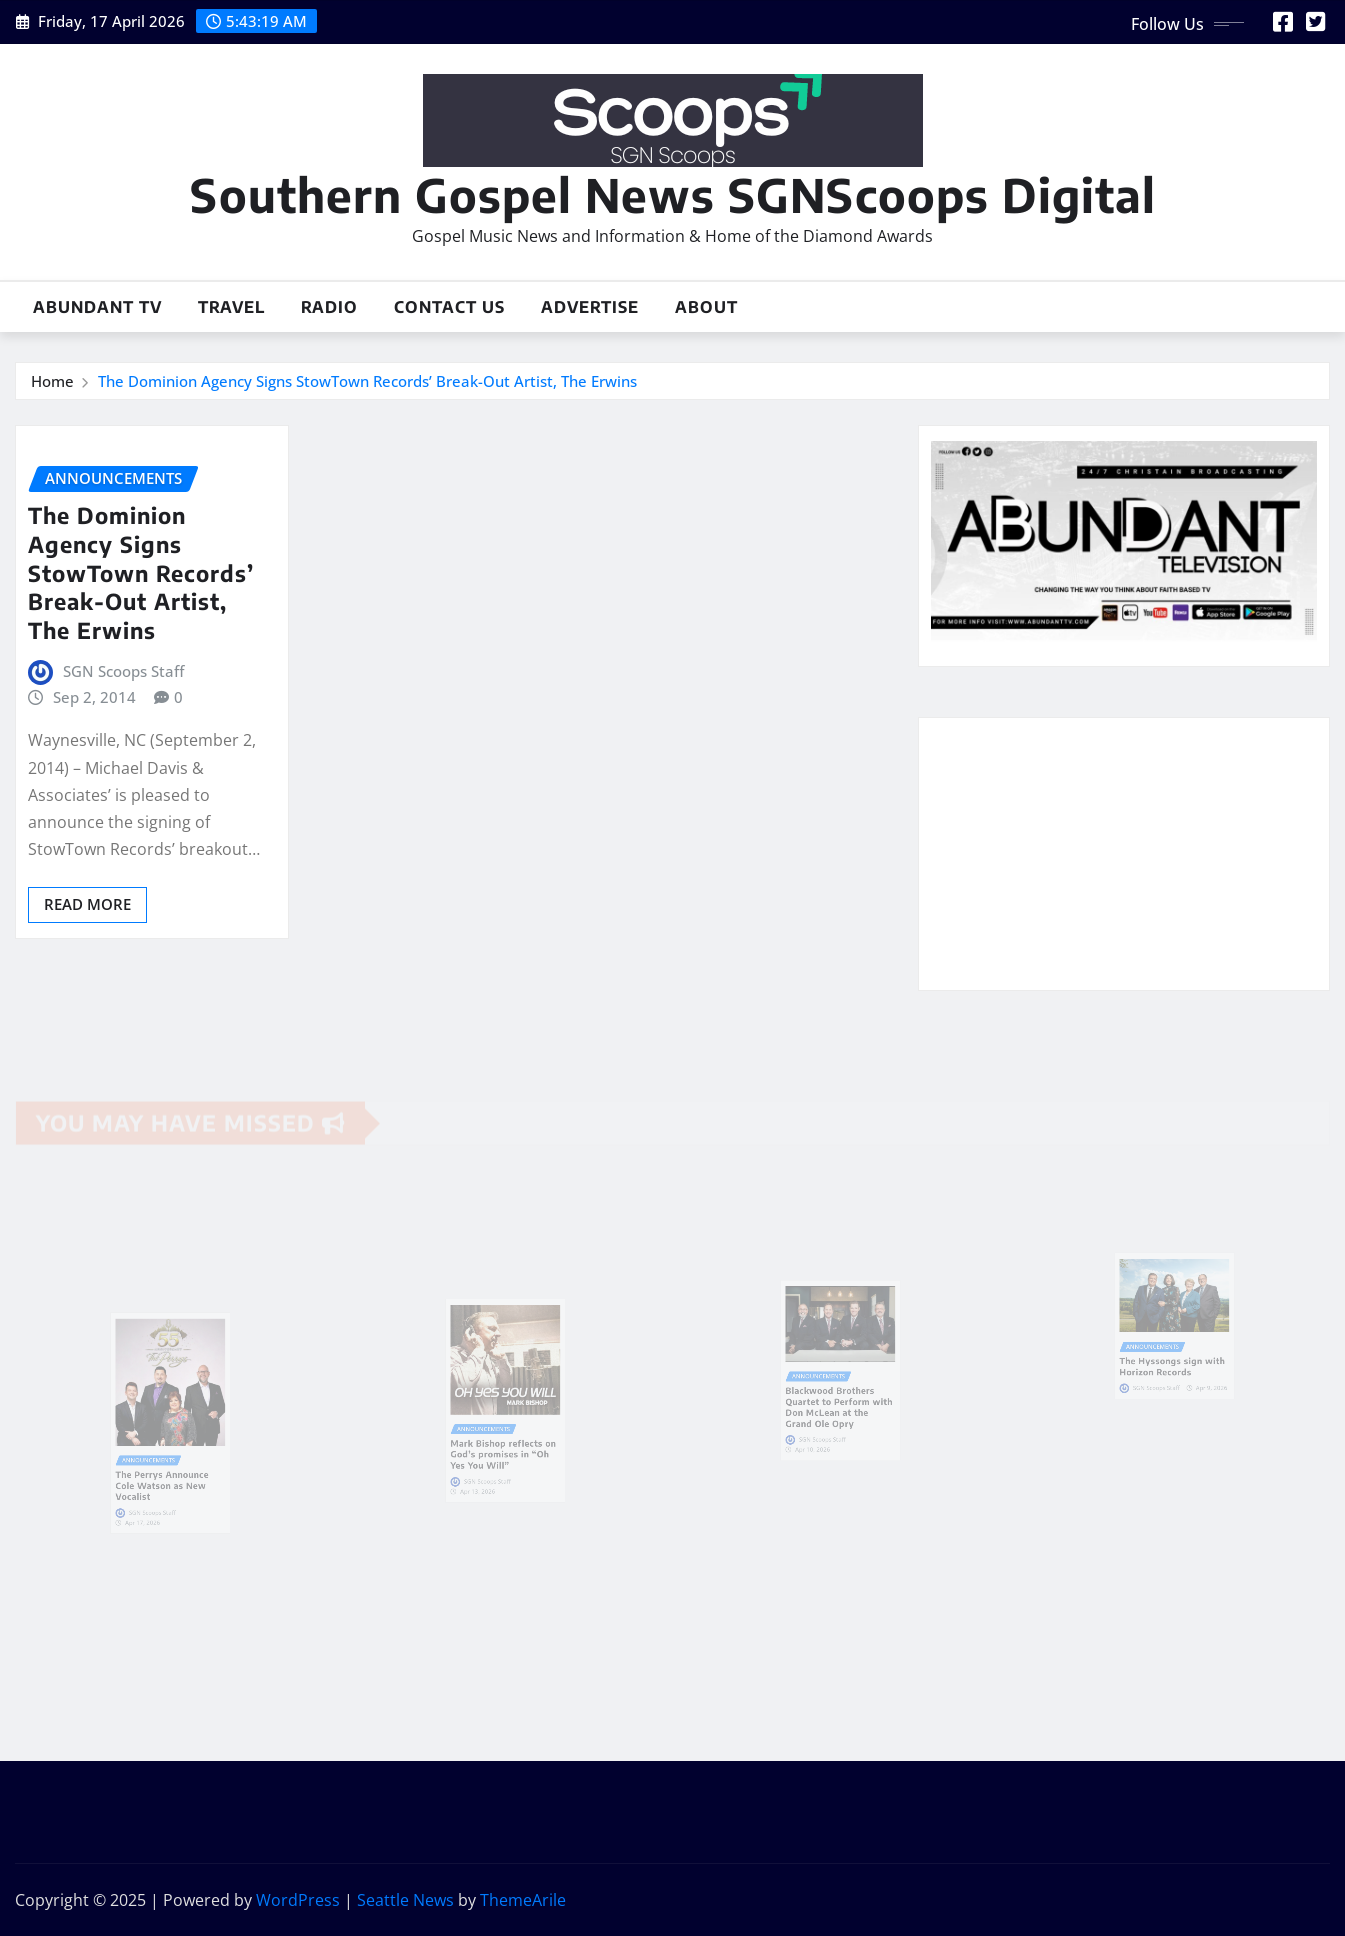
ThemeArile (523, 1900)
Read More (87, 904)
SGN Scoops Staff (123, 671)
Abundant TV (97, 307)
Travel (231, 307)
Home (52, 381)
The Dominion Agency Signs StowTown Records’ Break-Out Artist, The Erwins (367, 381)
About (706, 307)
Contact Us (449, 307)
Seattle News (405, 1900)
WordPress (298, 1900)
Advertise (590, 307)
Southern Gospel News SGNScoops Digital (673, 194)
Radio (329, 307)
